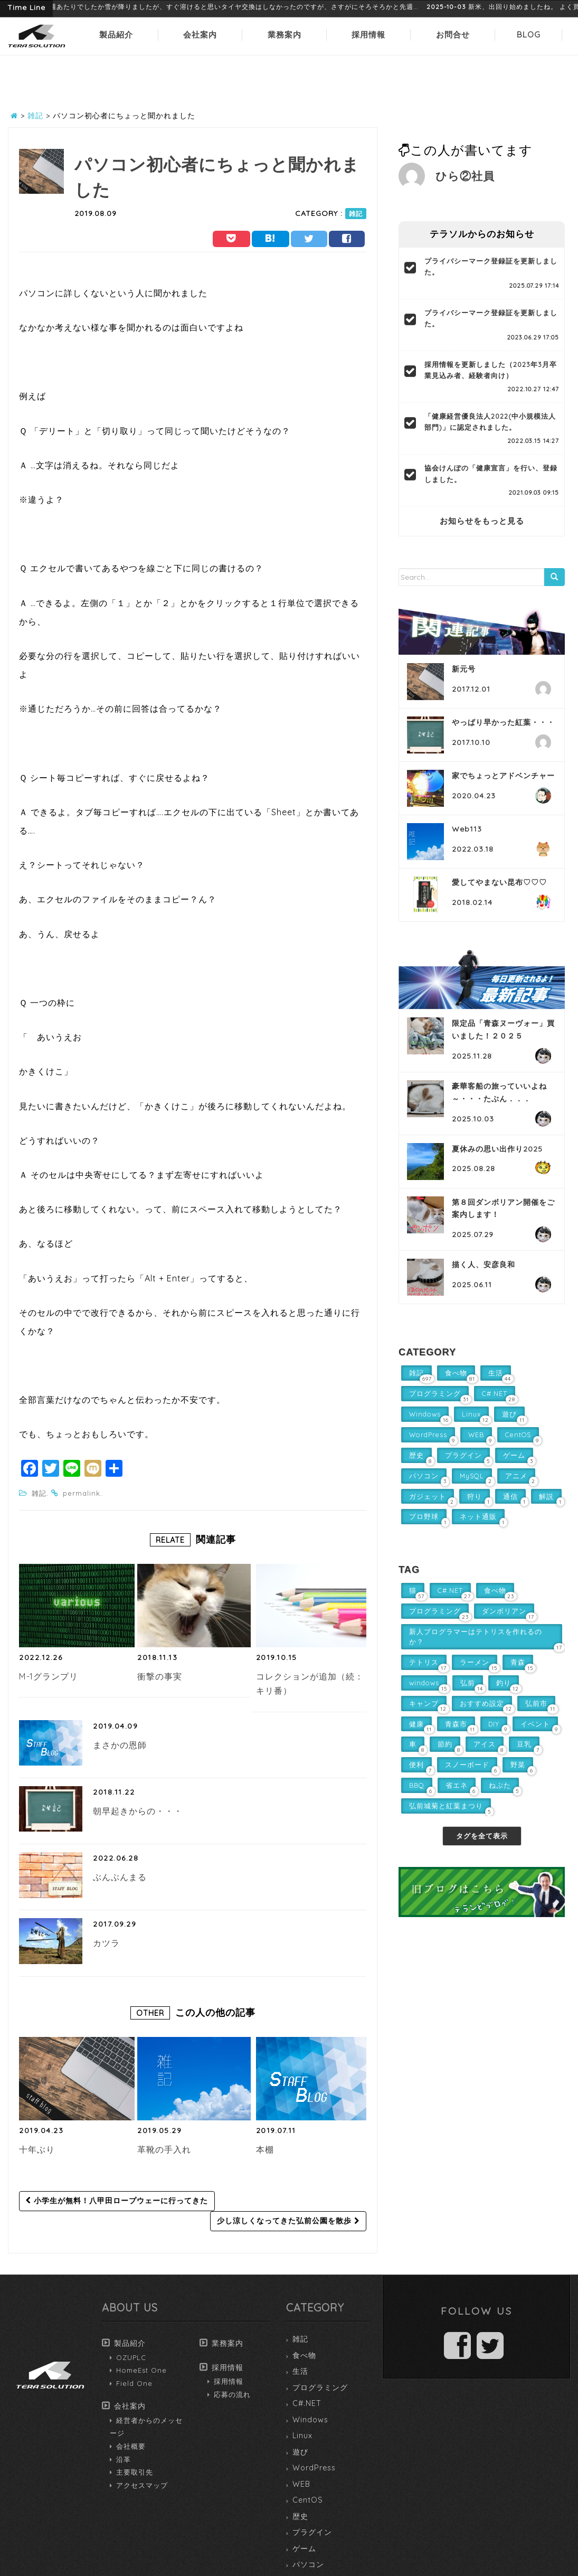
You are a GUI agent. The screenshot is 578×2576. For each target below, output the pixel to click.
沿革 (123, 2459)
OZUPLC (131, 2357)
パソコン (308, 2564)
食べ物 (304, 2355)
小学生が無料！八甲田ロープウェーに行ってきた (117, 2200)
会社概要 (131, 2446)
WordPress (314, 2468)
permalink (81, 1493)
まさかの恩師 (120, 1745)
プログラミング (320, 2387)
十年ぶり (37, 2149)
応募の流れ (232, 2394)
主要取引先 (134, 2472)
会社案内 (200, 35)
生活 (300, 2371)
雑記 (356, 214)
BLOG (529, 35)
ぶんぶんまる (120, 1877)
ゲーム (304, 2548)
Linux (302, 2435)
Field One (134, 2383)
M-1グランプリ (48, 1676)
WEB (301, 2484)
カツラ (106, 1943)
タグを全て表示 (482, 1836)
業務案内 (284, 35)
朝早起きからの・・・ (138, 1811)
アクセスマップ (142, 2485)
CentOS (307, 2500)
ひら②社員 (465, 176)
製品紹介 (116, 35)
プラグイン (312, 2532)
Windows (310, 2419)
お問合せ (453, 35)
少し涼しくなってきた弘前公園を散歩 (288, 2220)
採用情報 (368, 35)
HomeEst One (141, 2370)
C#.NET (306, 2403)
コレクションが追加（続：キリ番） (310, 1683)
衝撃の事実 (159, 1676)
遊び (300, 2452)
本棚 (265, 2149)
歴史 (300, 2516)
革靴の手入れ (164, 2149)
